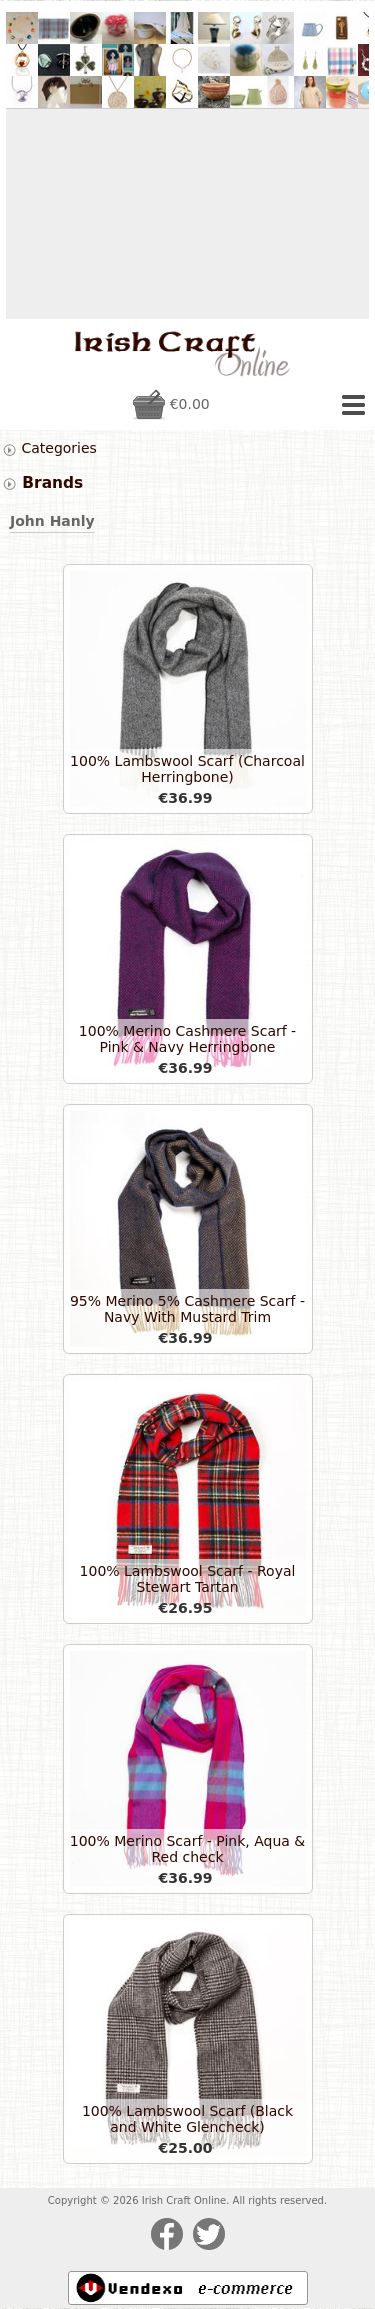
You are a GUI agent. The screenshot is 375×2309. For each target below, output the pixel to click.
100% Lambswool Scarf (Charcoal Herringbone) (187, 769)
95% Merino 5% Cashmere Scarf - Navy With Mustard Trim (187, 1309)
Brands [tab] (42, 483)
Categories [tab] (49, 448)
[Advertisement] (187, 214)
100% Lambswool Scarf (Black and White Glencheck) (187, 2119)
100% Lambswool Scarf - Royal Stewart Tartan (188, 1579)
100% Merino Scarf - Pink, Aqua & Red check (187, 1849)
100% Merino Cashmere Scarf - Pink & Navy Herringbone (187, 1039)
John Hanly (52, 521)
